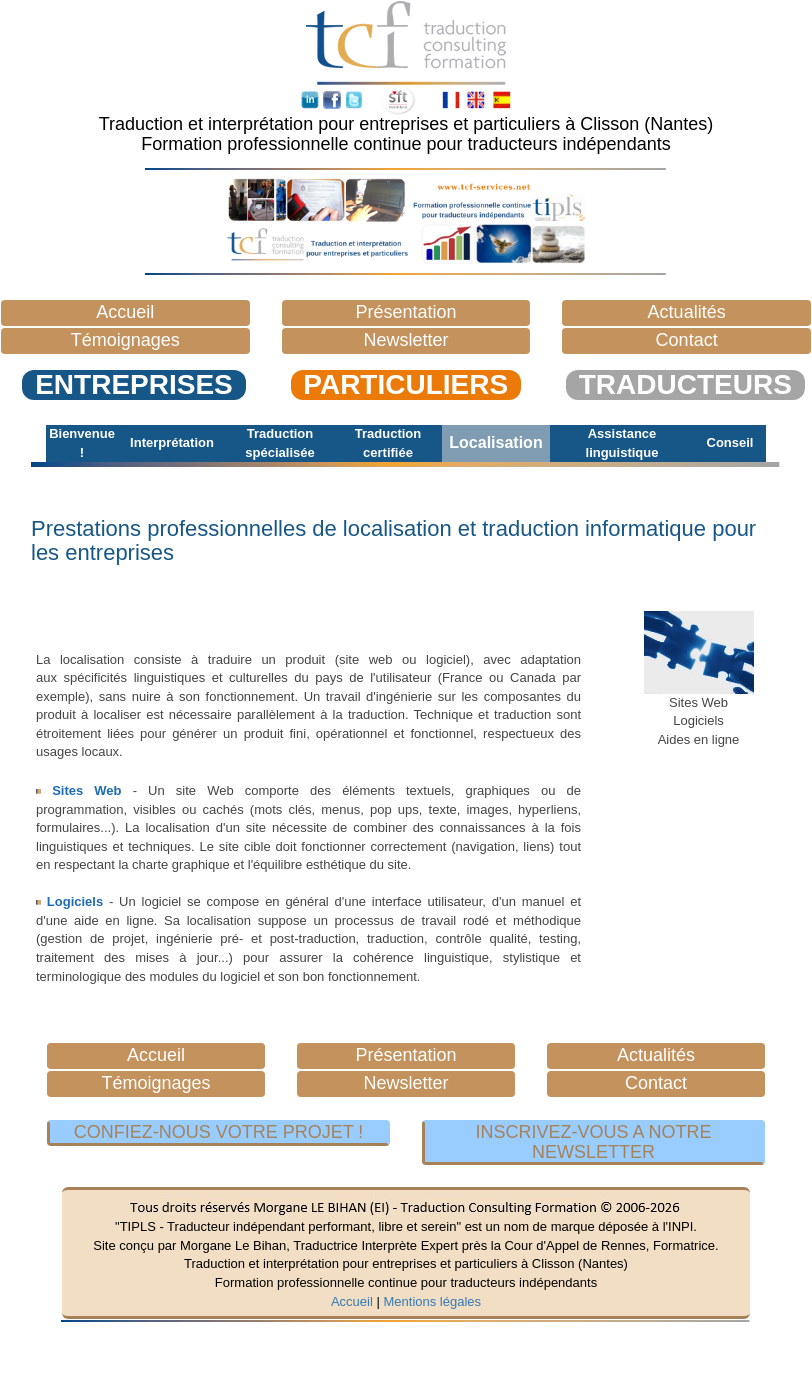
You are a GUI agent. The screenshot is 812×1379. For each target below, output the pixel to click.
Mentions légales (432, 1301)
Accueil (352, 1301)
